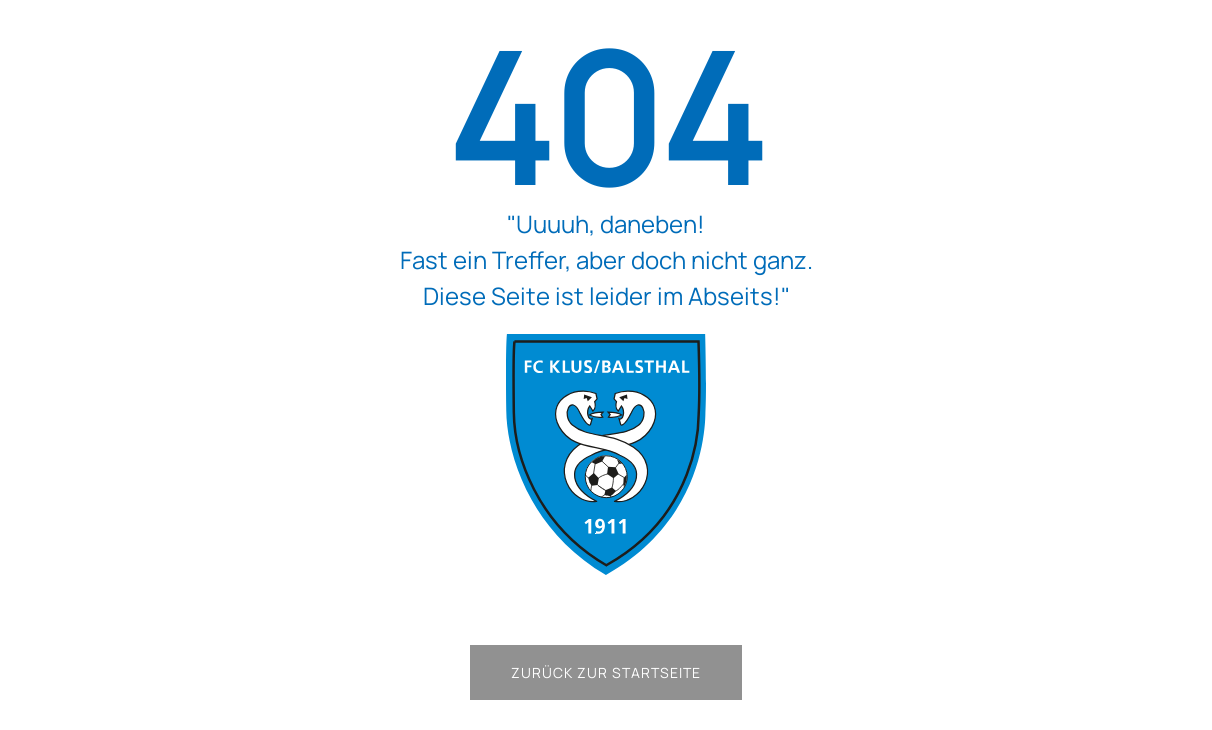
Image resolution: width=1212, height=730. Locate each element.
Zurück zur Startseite (606, 672)
